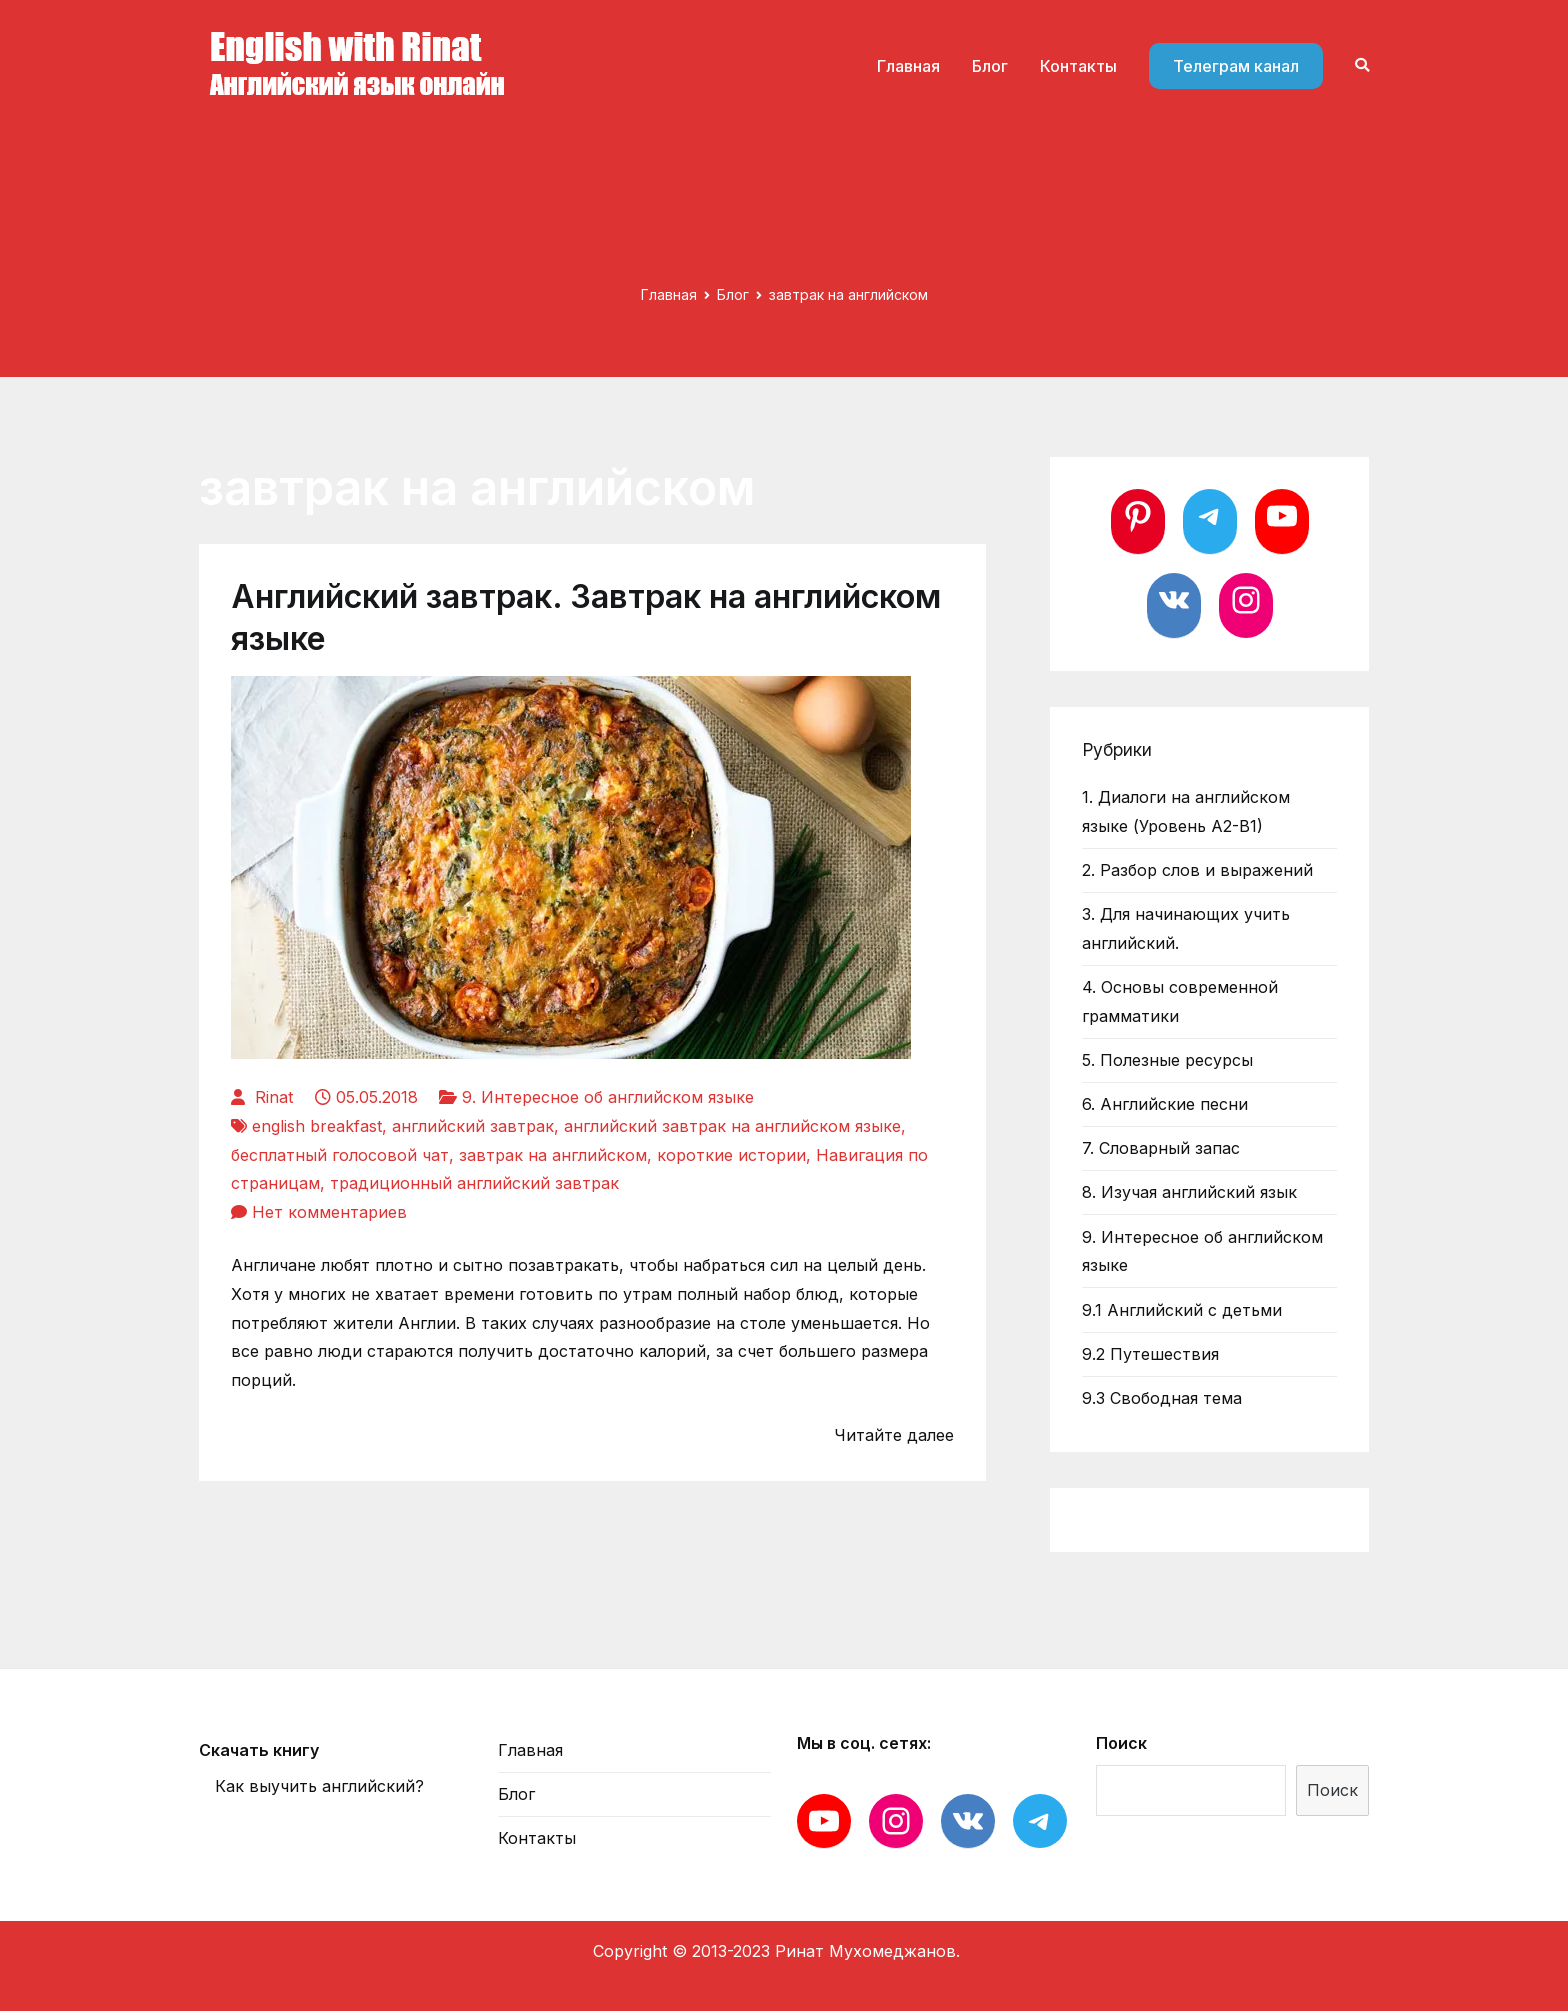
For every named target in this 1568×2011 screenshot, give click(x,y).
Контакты (1078, 66)
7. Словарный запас (1161, 1148)
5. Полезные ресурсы (1167, 1060)
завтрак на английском (553, 1155)
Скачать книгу (259, 1750)
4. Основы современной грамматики (1180, 1001)
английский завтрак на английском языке (732, 1126)
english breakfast (317, 1126)
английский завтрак (473, 1126)
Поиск (1121, 1743)
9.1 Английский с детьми (1182, 1310)
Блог (990, 66)
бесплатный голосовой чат (340, 1155)
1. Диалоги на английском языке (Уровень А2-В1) (1186, 811)
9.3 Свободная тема (1162, 1398)
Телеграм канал (1236, 66)
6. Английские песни (1165, 1104)
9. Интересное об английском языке (608, 1097)
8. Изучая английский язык (1189, 1192)
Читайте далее (894, 1435)
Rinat (274, 1097)
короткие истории (731, 1155)
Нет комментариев (329, 1212)
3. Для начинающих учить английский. (1186, 928)
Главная (908, 66)
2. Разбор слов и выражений (1197, 870)
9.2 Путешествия (1150, 1354)
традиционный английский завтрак (474, 1183)
